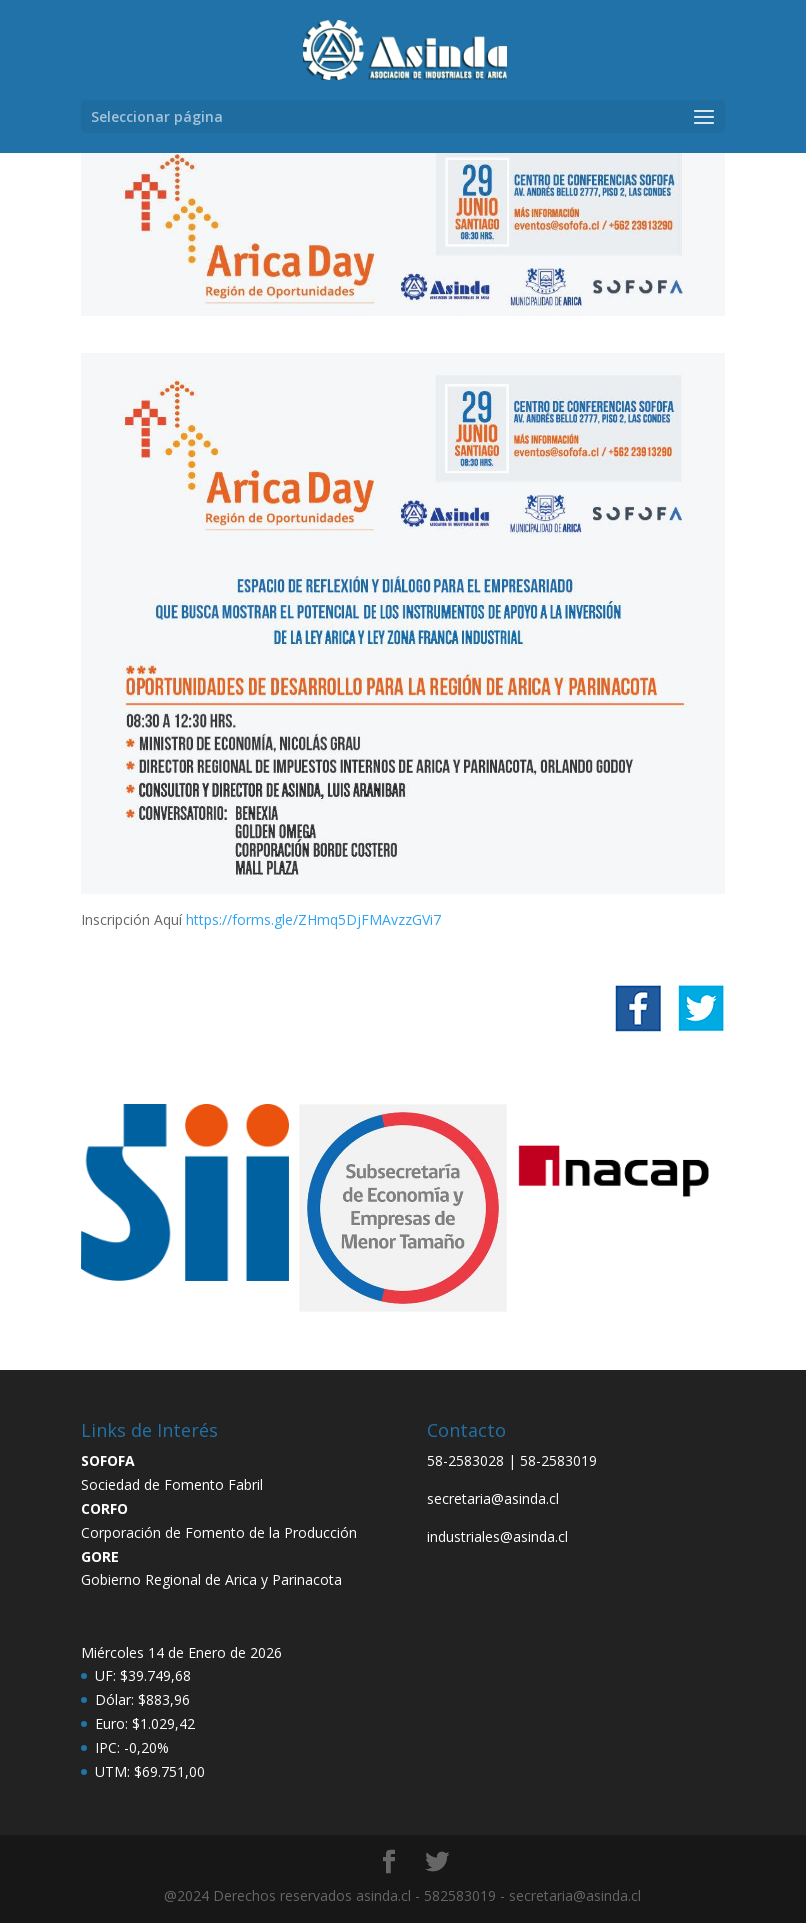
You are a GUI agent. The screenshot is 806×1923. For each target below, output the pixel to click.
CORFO (104, 1508)
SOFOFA (108, 1460)
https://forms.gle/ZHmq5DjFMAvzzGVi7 (313, 919)
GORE (100, 1556)
